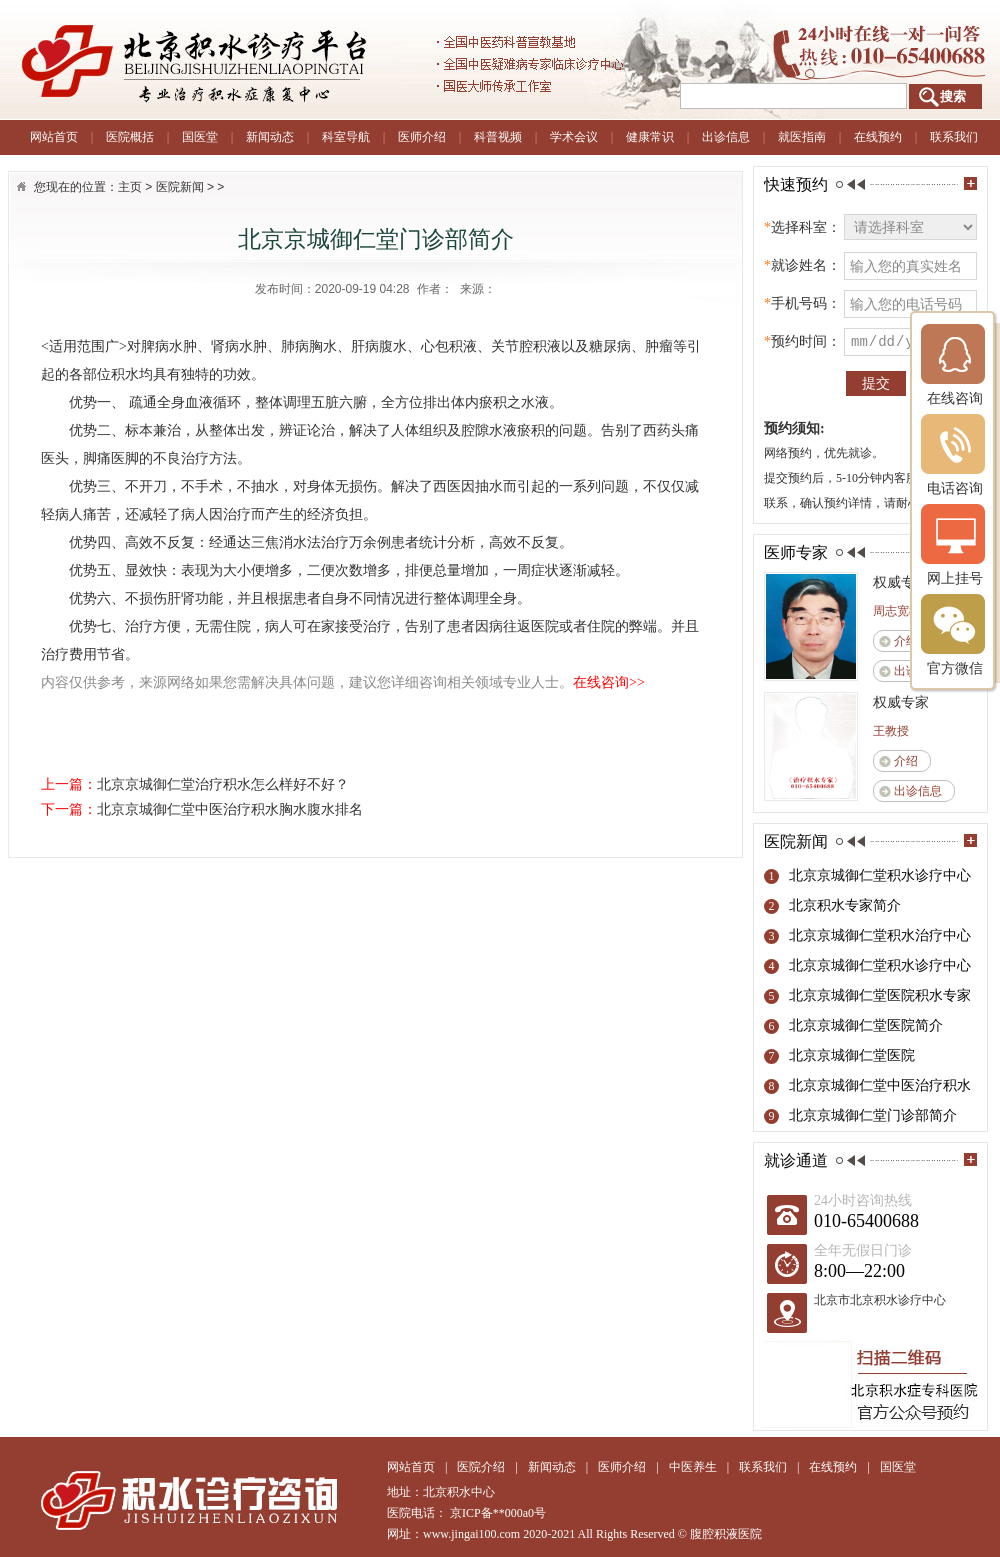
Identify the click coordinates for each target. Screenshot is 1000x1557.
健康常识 (650, 137)
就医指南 (802, 137)
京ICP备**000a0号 (498, 1513)
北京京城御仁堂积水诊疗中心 (880, 875)
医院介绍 (481, 1467)
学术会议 (574, 137)
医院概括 (130, 137)
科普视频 (498, 137)
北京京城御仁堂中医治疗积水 (880, 1085)
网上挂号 (955, 544)
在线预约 (878, 137)
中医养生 (693, 1467)
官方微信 (955, 634)
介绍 (906, 641)
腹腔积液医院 (726, 1534)
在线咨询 (955, 364)
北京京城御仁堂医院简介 (866, 1025)
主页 (130, 187)
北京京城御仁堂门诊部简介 (873, 1115)
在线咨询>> (609, 682)
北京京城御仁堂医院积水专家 (880, 995)
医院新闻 (180, 187)
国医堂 (200, 137)
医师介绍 (422, 137)
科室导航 (346, 137)
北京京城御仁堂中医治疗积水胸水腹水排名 (230, 809)
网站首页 (54, 137)
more (970, 183)
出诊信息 (726, 137)
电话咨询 (955, 454)
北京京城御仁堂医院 (852, 1055)
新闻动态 (270, 137)
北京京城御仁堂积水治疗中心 (880, 935)
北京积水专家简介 (845, 905)
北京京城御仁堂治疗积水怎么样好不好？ (223, 784)
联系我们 (954, 137)
